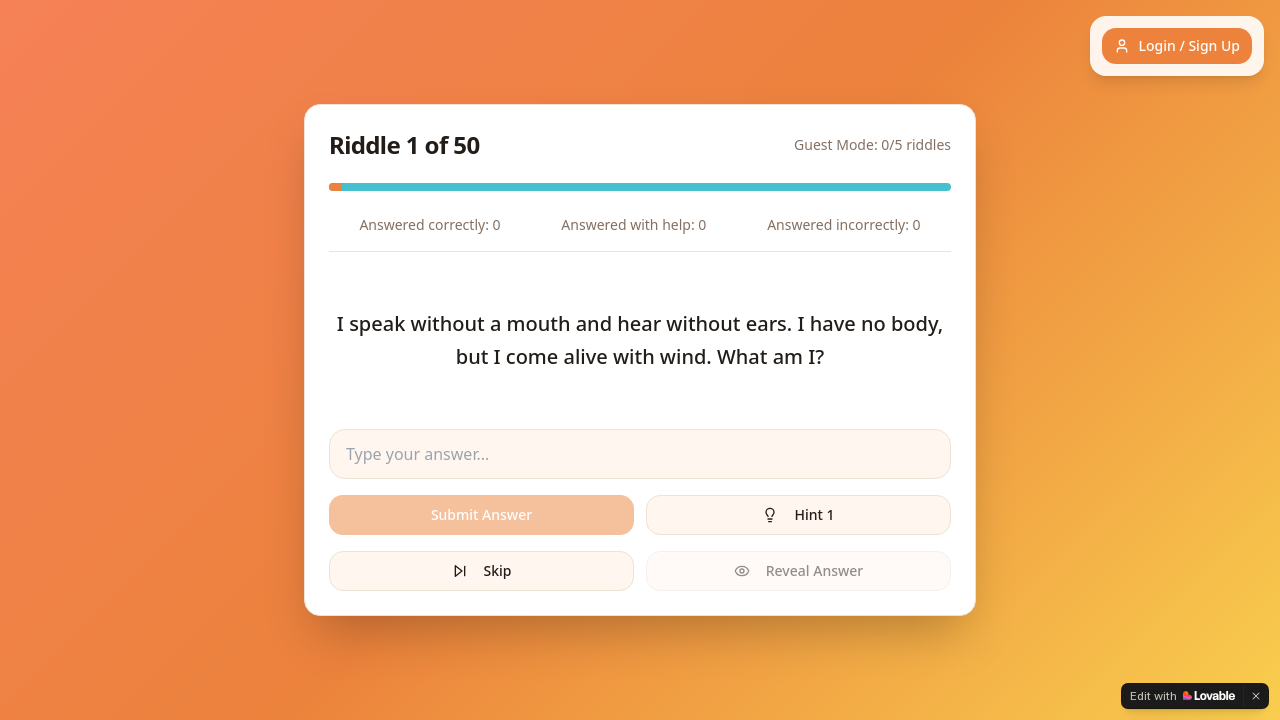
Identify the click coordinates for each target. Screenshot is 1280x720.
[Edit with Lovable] (1182, 696)
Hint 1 (798, 514)
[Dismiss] (1256, 696)
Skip (482, 570)
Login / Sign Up (1177, 45)
